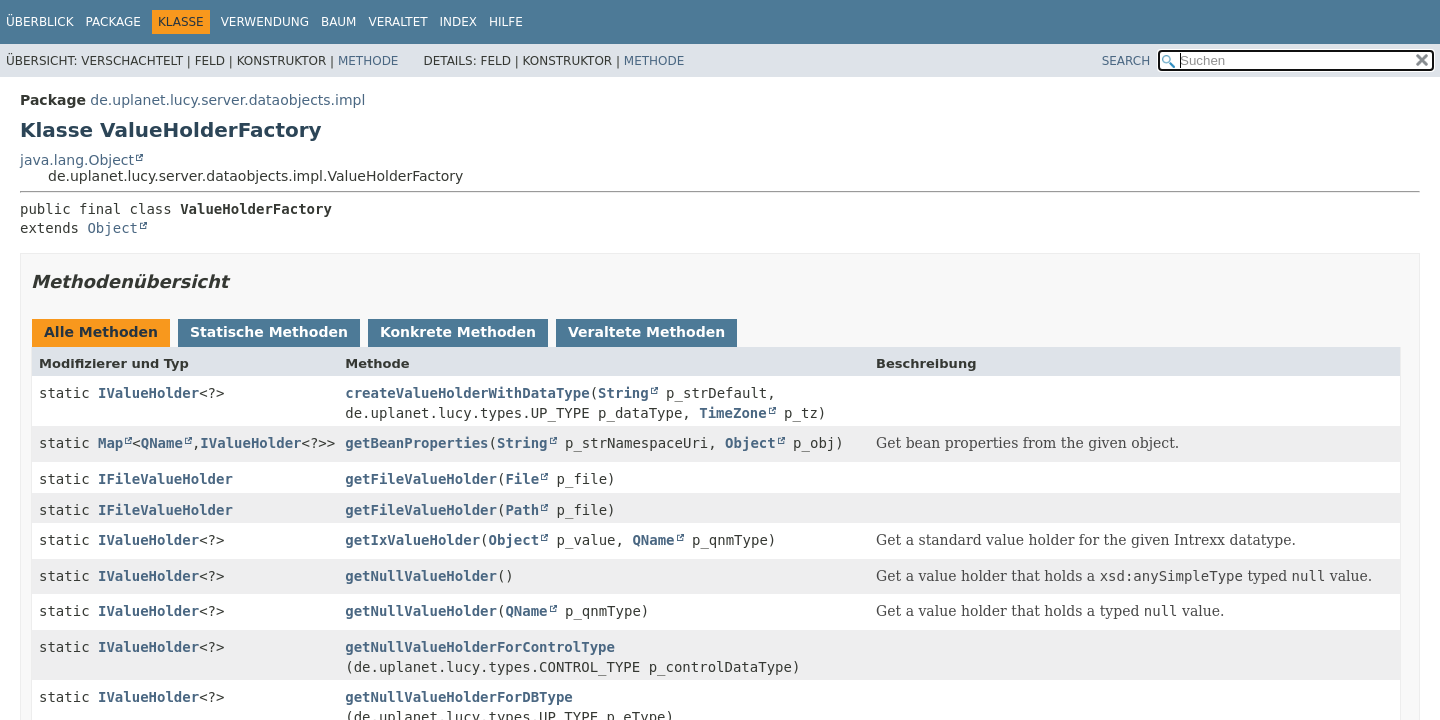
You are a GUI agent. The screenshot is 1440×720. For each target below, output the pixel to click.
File (522, 479)
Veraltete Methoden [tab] (646, 332)
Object (112, 228)
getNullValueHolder (421, 576)
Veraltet (397, 22)
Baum (339, 22)
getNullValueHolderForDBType (459, 697)
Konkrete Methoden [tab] (458, 332)
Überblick (40, 22)
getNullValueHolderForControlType (480, 647)
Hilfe (506, 22)
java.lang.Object (77, 160)
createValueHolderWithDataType (467, 393)
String (623, 393)
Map (110, 443)
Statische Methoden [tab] (269, 332)
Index (459, 22)
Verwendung (265, 22)
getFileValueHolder (421, 479)
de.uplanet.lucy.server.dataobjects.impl (227, 100)
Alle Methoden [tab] (101, 332)
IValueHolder (148, 393)
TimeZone (732, 413)
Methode (368, 61)
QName (162, 443)
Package (113, 22)
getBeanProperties (416, 443)
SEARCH (1126, 61)
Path (522, 510)
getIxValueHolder (412, 540)
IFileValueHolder (165, 479)
